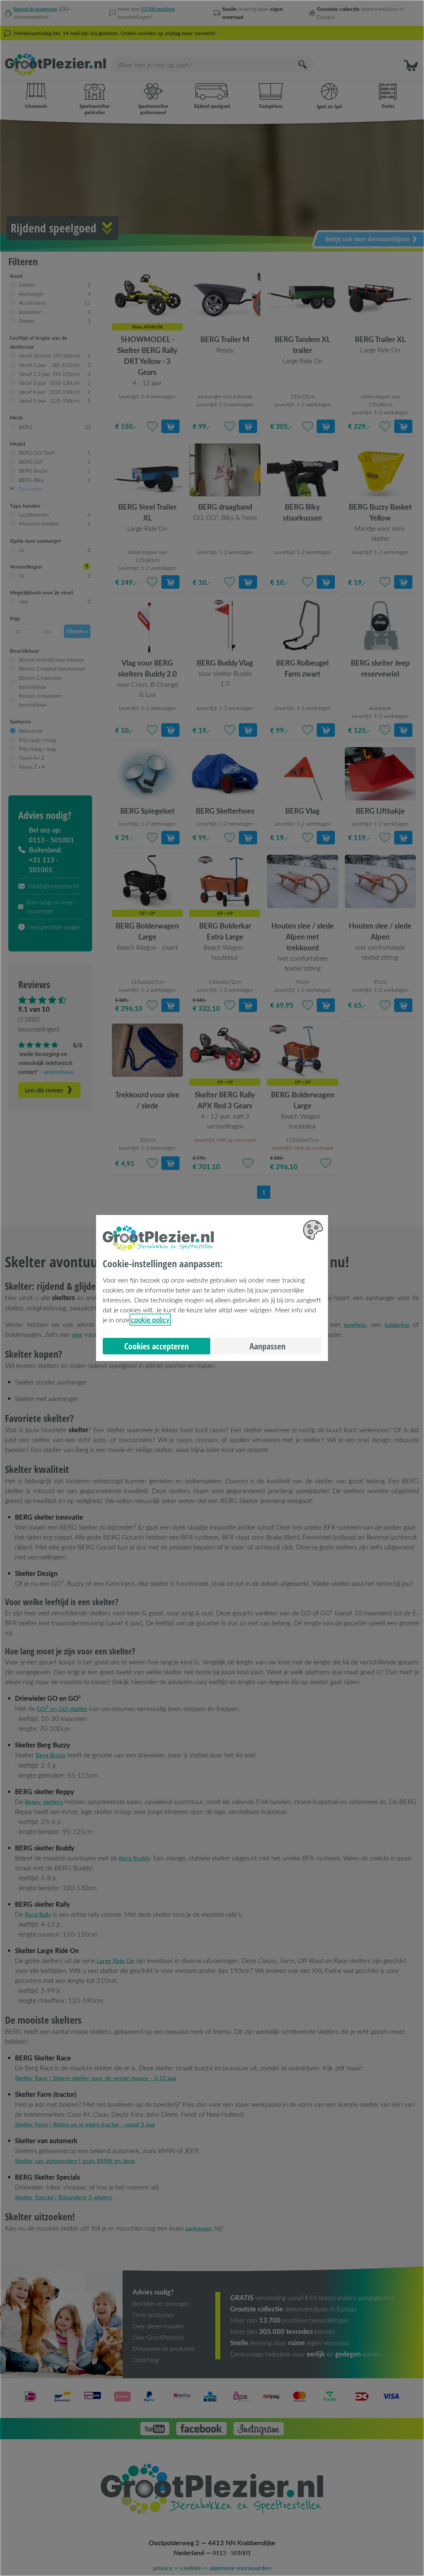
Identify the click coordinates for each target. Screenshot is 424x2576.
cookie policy (150, 1319)
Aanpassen (267, 1346)
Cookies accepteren (156, 1346)
